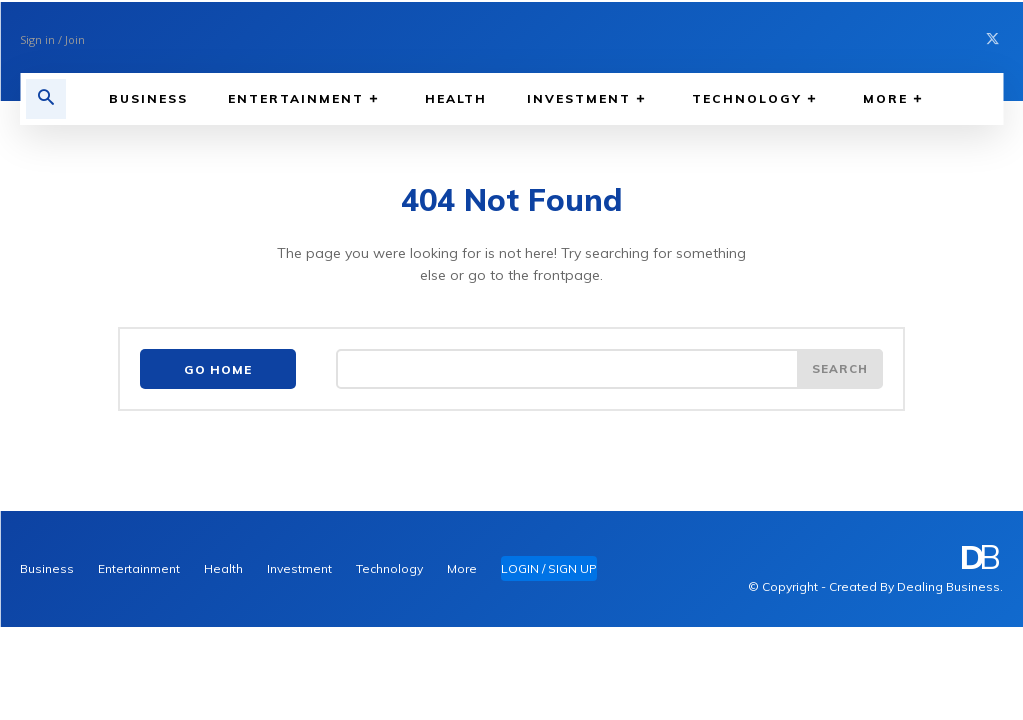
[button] (46, 99)
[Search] (839, 370)
